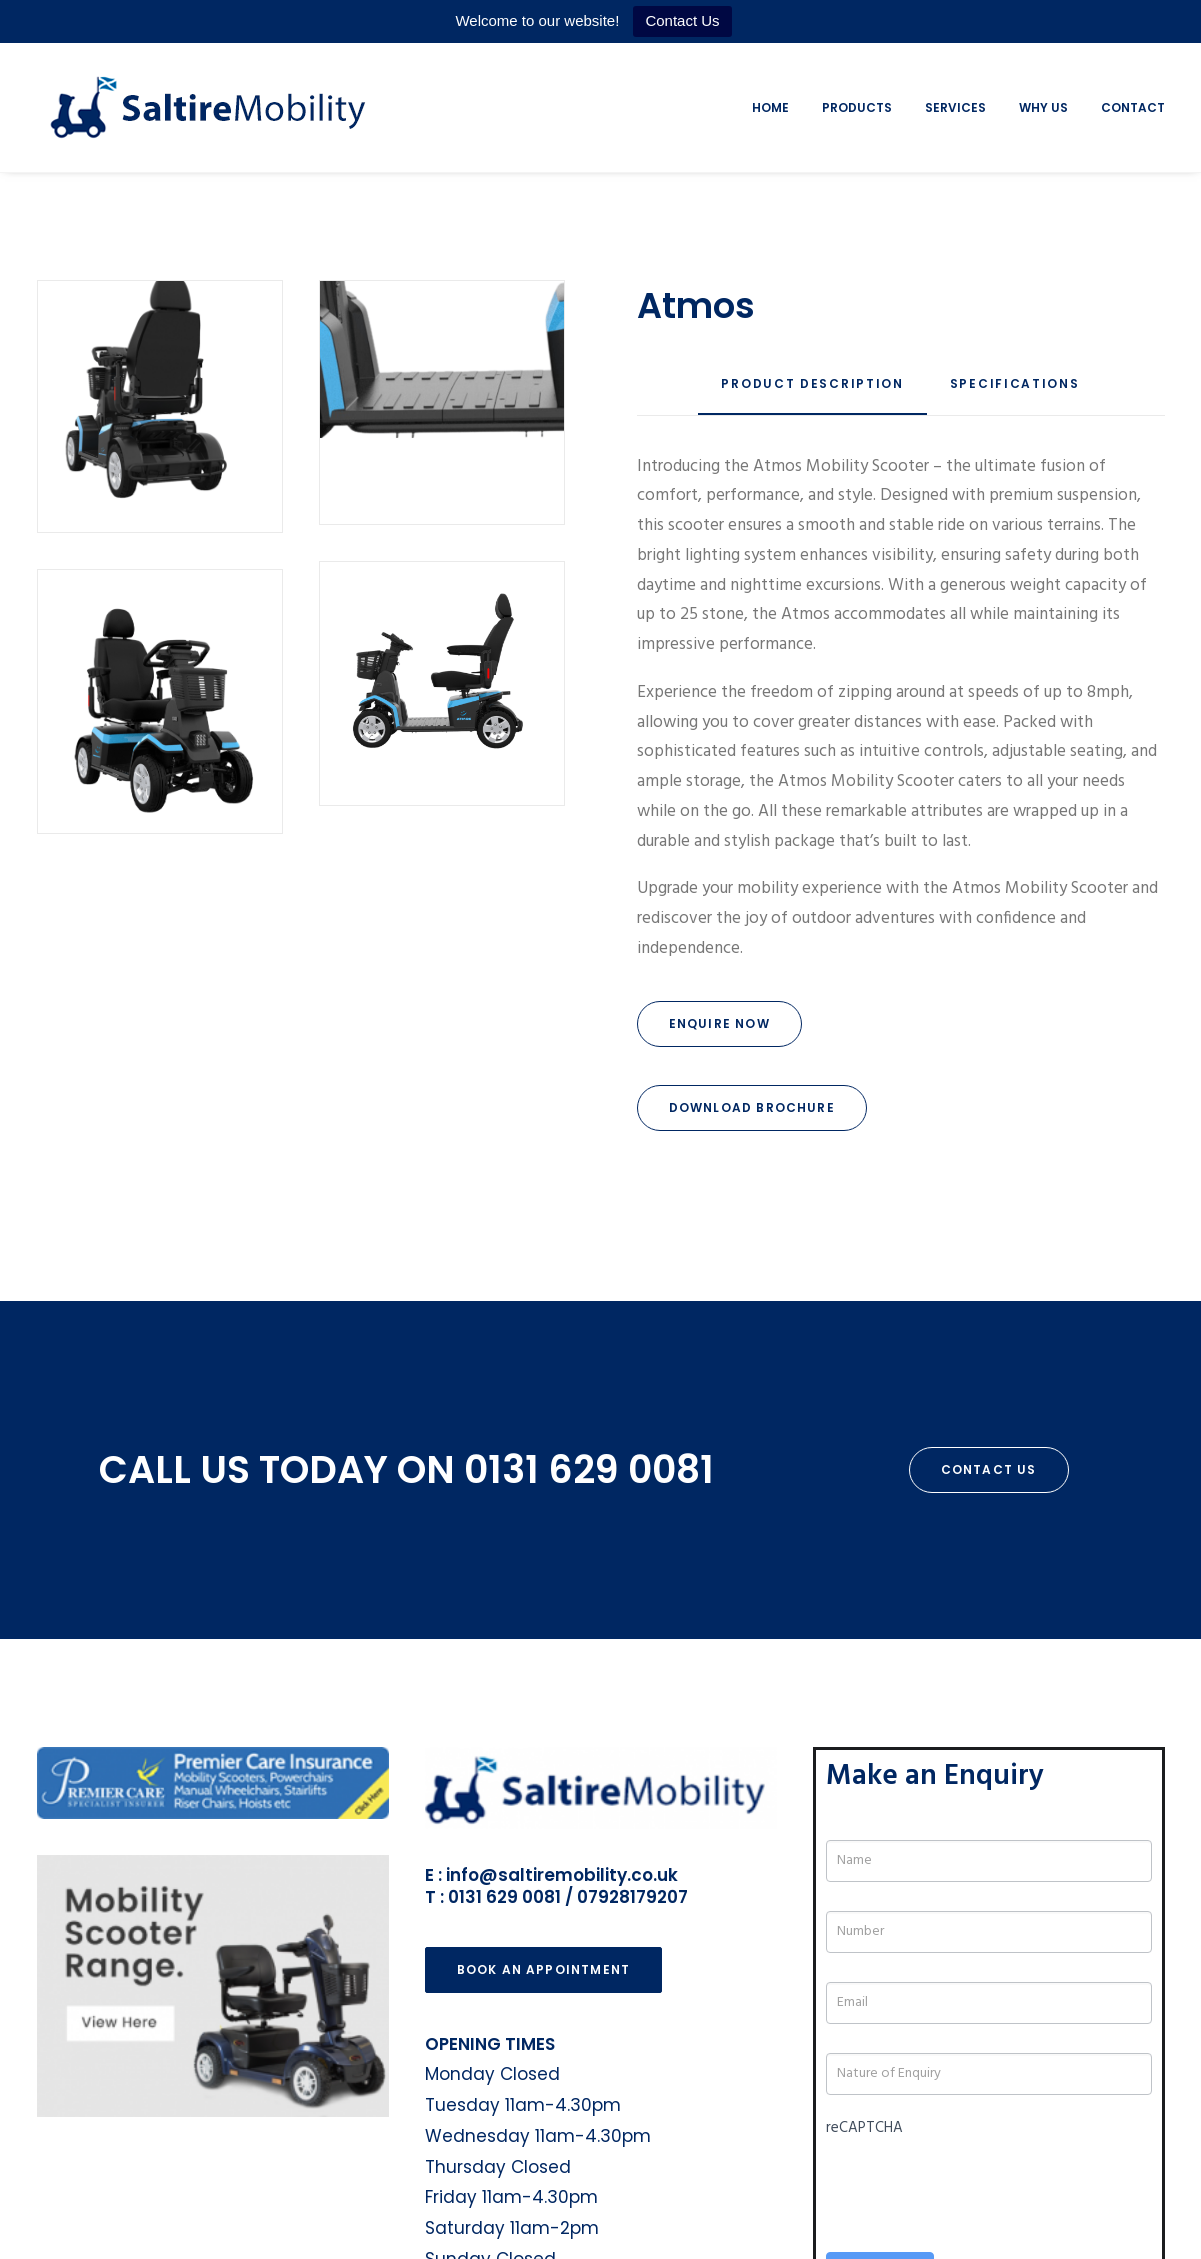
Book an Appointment (544, 1751)
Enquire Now (719, 1023)
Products (857, 107)
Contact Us (682, 20)
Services (955, 107)
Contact (1133, 107)
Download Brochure (752, 1107)
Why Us (1043, 107)
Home (770, 107)
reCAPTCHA (864, 1910)
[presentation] (978, 1965)
